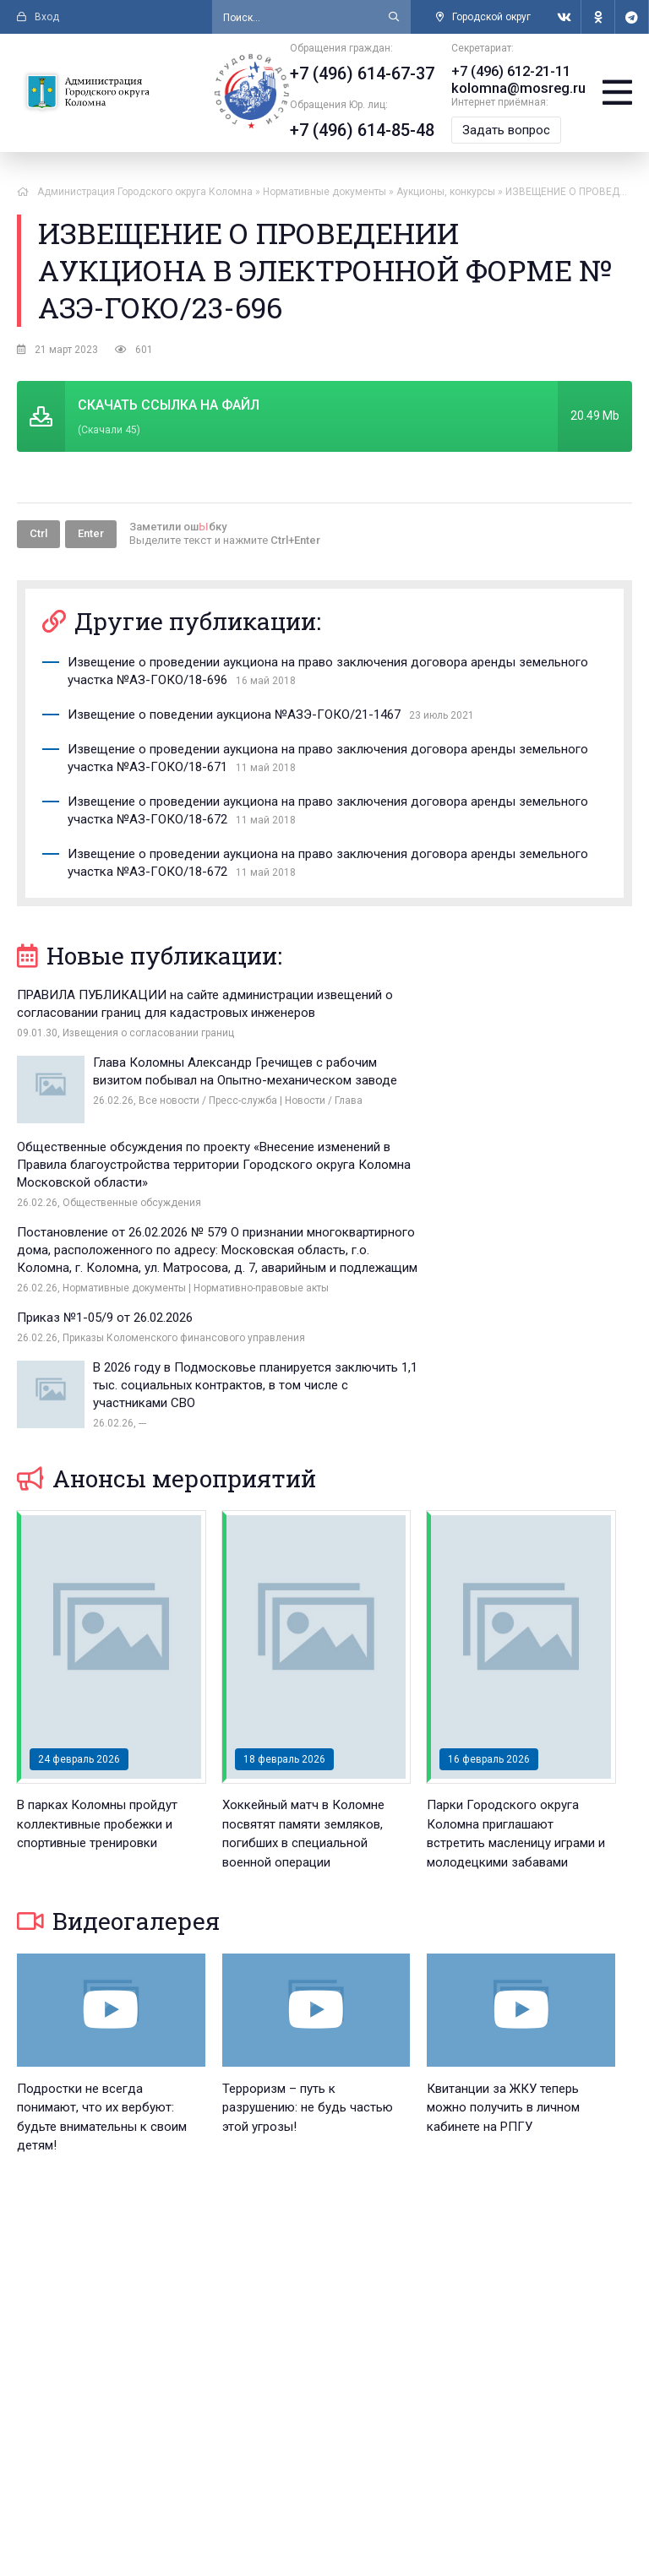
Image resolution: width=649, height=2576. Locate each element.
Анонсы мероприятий (166, 1276)
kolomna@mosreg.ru (520, 88)
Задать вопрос (509, 130)
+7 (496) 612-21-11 (513, 71)
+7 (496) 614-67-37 (364, 73)
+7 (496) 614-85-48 (364, 130)
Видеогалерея (118, 1719)
